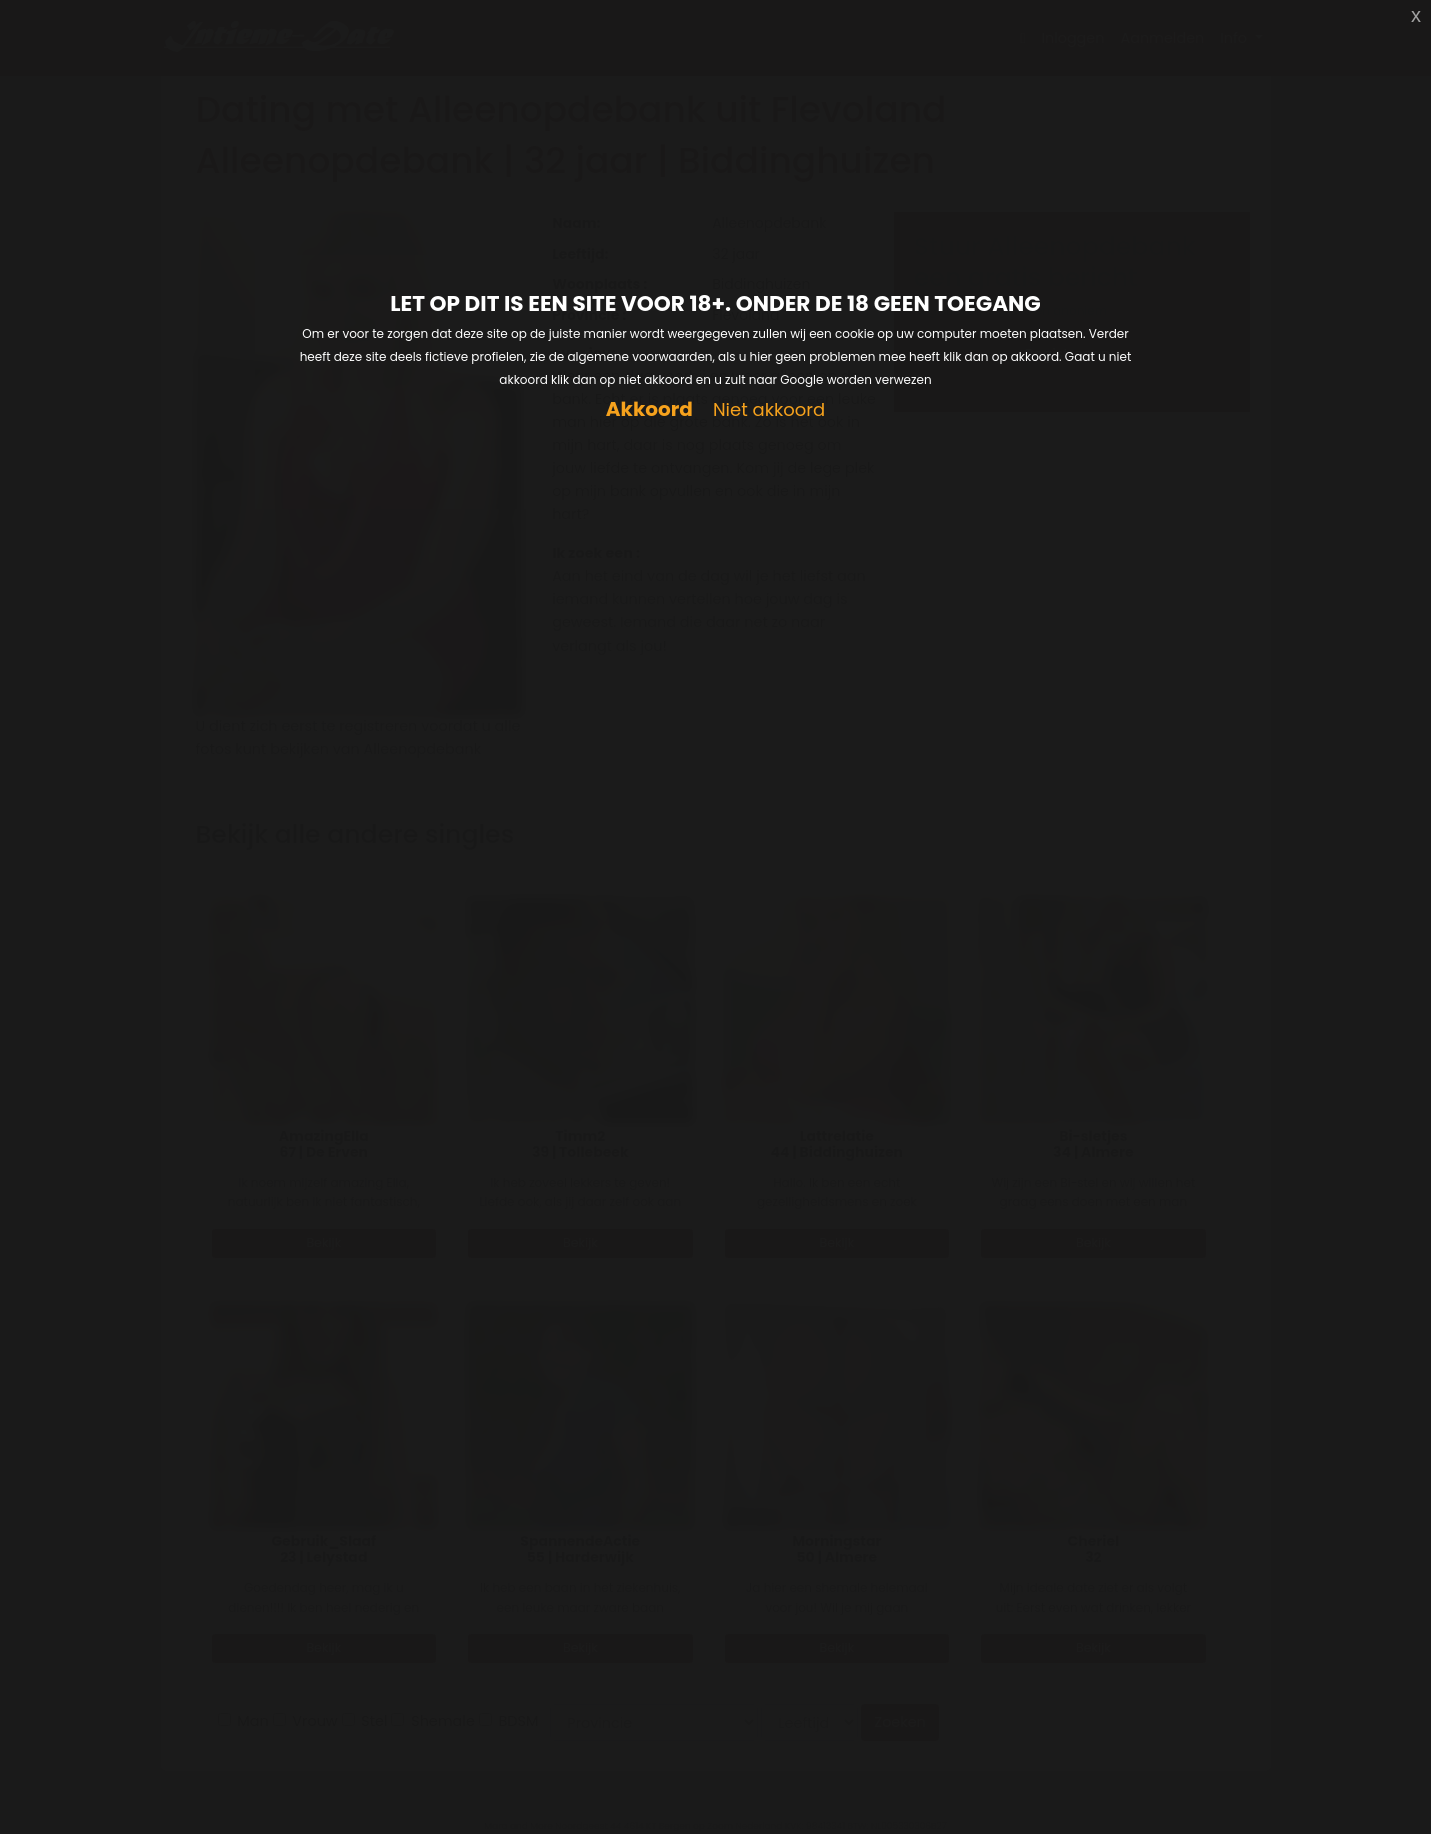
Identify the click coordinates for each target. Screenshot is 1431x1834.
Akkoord (649, 409)
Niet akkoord (769, 410)
